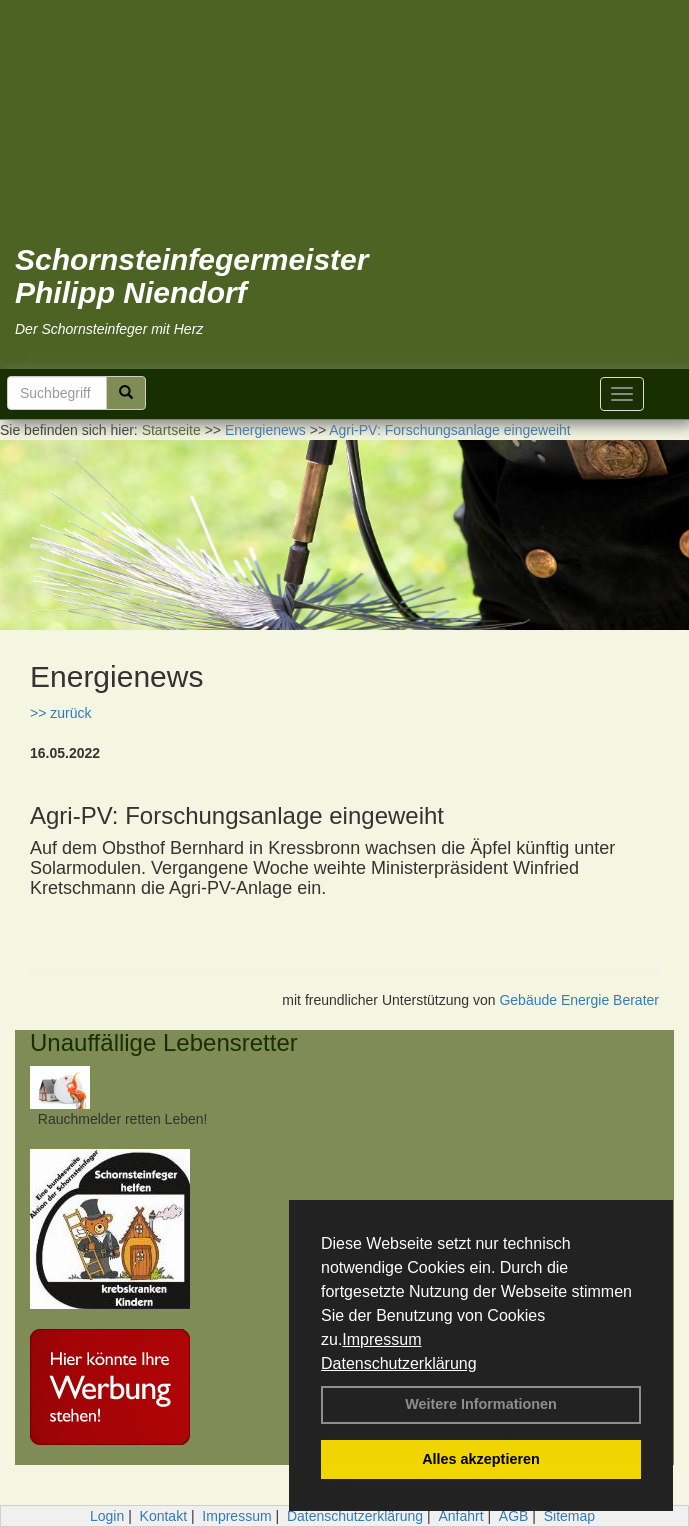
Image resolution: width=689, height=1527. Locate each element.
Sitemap (569, 1516)
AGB (514, 1516)
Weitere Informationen (481, 1404)
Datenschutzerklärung (399, 1363)
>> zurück (60, 713)
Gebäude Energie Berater (579, 1000)
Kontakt (163, 1516)
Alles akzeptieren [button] (481, 1459)
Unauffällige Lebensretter (164, 1042)
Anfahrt (460, 1516)
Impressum (381, 1339)
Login (107, 1516)
